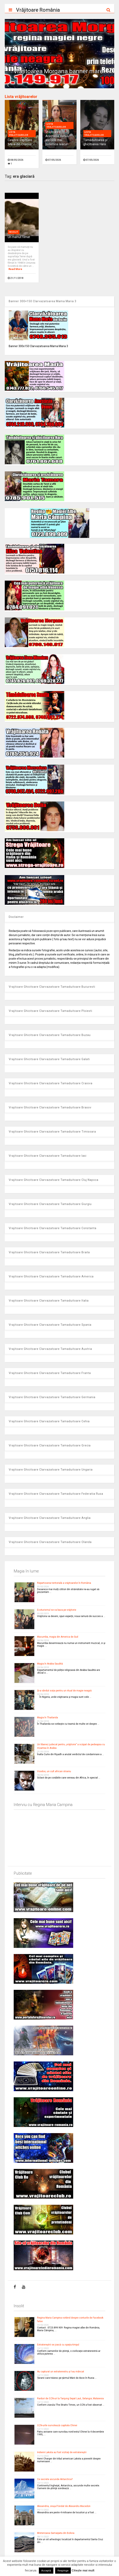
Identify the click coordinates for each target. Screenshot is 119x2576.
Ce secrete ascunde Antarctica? (55, 2479)
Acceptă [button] (46, 2570)
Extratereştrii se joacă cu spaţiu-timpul (58, 2344)
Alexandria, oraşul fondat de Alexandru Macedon (63, 2506)
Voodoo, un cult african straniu (54, 1771)
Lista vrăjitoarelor (21, 96)
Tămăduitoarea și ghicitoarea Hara (95, 142)
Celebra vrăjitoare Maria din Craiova (20, 142)
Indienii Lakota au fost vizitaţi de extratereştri (61, 2452)
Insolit (13, 232)
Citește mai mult (83, 2570)
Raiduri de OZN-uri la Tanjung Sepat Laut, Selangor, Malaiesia (70, 2398)
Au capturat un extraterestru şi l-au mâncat (60, 2371)
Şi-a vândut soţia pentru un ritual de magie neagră (64, 1690)
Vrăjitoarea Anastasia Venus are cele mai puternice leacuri (57, 138)
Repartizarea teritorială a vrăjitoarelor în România (64, 1583)
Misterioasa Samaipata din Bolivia (55, 2533)
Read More (15, 269)
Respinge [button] (63, 2570)
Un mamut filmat (19, 237)
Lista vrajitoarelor (18, 133)
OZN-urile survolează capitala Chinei (57, 2425)
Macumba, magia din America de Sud (57, 1636)
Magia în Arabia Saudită (50, 1663)
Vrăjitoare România (38, 10)
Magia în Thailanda (47, 1717)
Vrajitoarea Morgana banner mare (58, 71)
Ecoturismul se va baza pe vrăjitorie (56, 1609)
